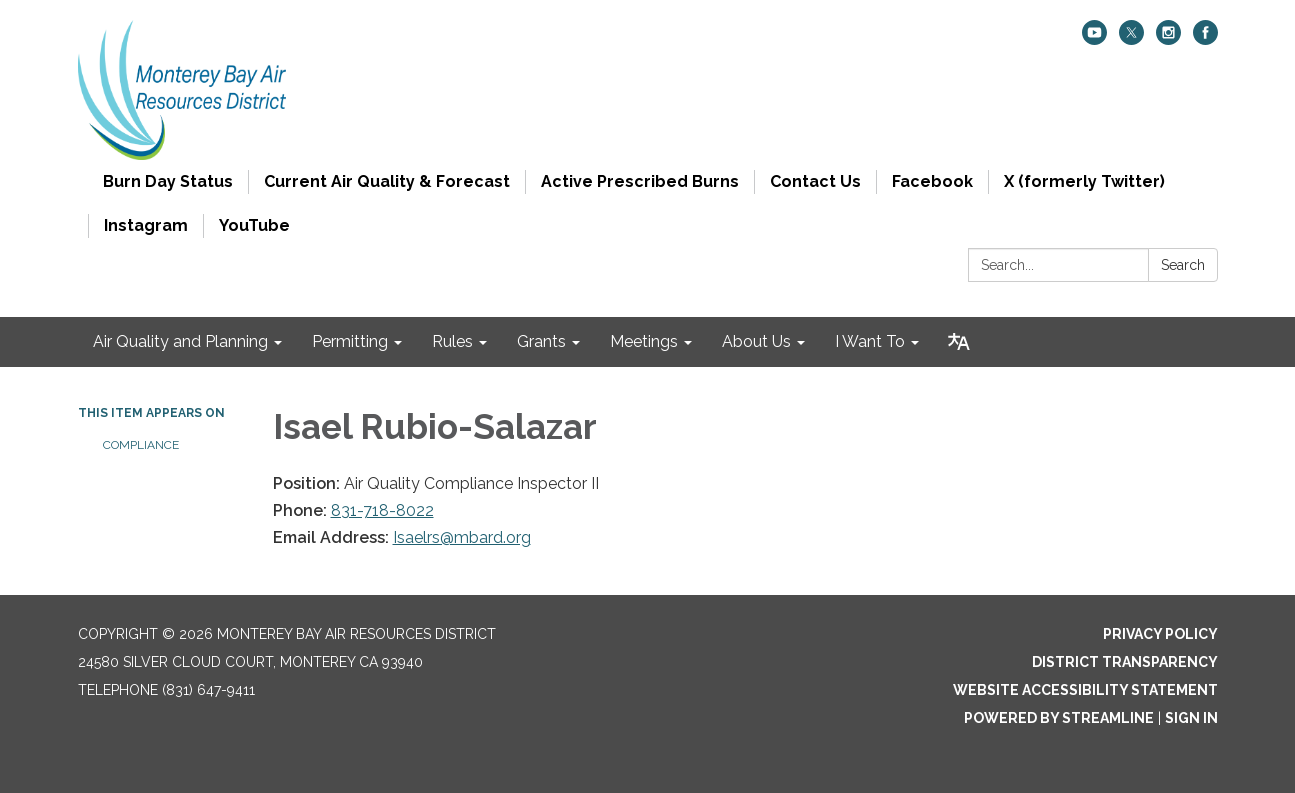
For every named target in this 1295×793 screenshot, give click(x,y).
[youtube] (1094, 39)
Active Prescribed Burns (640, 181)
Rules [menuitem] (452, 341)
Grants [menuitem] (541, 341)
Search (1183, 265)
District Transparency (1125, 662)
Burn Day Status (168, 181)
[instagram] (1168, 39)
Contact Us (815, 181)
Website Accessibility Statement (1085, 690)
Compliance (141, 445)
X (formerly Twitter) (1084, 181)
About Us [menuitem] (756, 341)
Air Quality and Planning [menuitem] (180, 341)
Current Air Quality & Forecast (387, 181)
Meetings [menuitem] (644, 341)
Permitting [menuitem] (350, 341)
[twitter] (1131, 39)
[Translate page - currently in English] (959, 342)
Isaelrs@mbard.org (462, 537)
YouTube (254, 225)
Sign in (1191, 718)
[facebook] (1205, 39)
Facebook (932, 181)
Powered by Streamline (1059, 718)
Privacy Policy (1160, 634)
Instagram (146, 225)
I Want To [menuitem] (870, 341)
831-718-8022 (382, 510)
